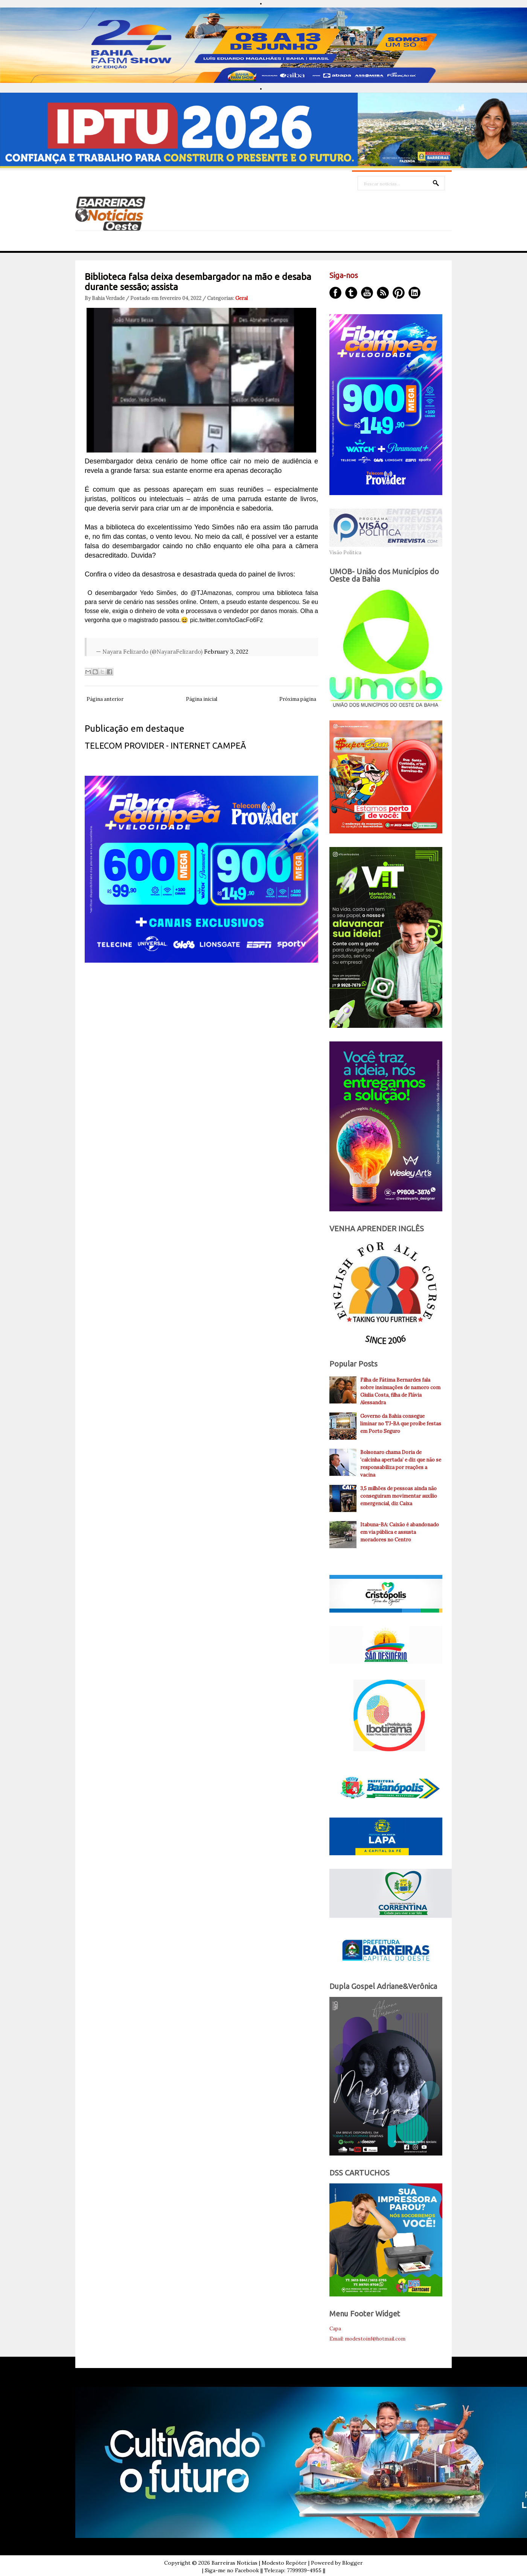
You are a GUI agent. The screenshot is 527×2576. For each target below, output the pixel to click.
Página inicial (201, 699)
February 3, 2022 (226, 651)
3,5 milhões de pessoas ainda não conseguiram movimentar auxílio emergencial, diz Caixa (398, 1496)
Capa (335, 2328)
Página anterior (105, 699)
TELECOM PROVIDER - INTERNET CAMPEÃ (165, 745)
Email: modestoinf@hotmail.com (367, 2339)
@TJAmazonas (211, 593)
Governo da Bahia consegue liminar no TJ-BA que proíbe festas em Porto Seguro (400, 1423)
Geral (241, 298)
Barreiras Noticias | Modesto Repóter (259, 2562)
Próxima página (297, 699)
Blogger (352, 2562)
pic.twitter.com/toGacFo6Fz (226, 620)
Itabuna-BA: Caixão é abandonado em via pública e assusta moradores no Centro (399, 1532)
